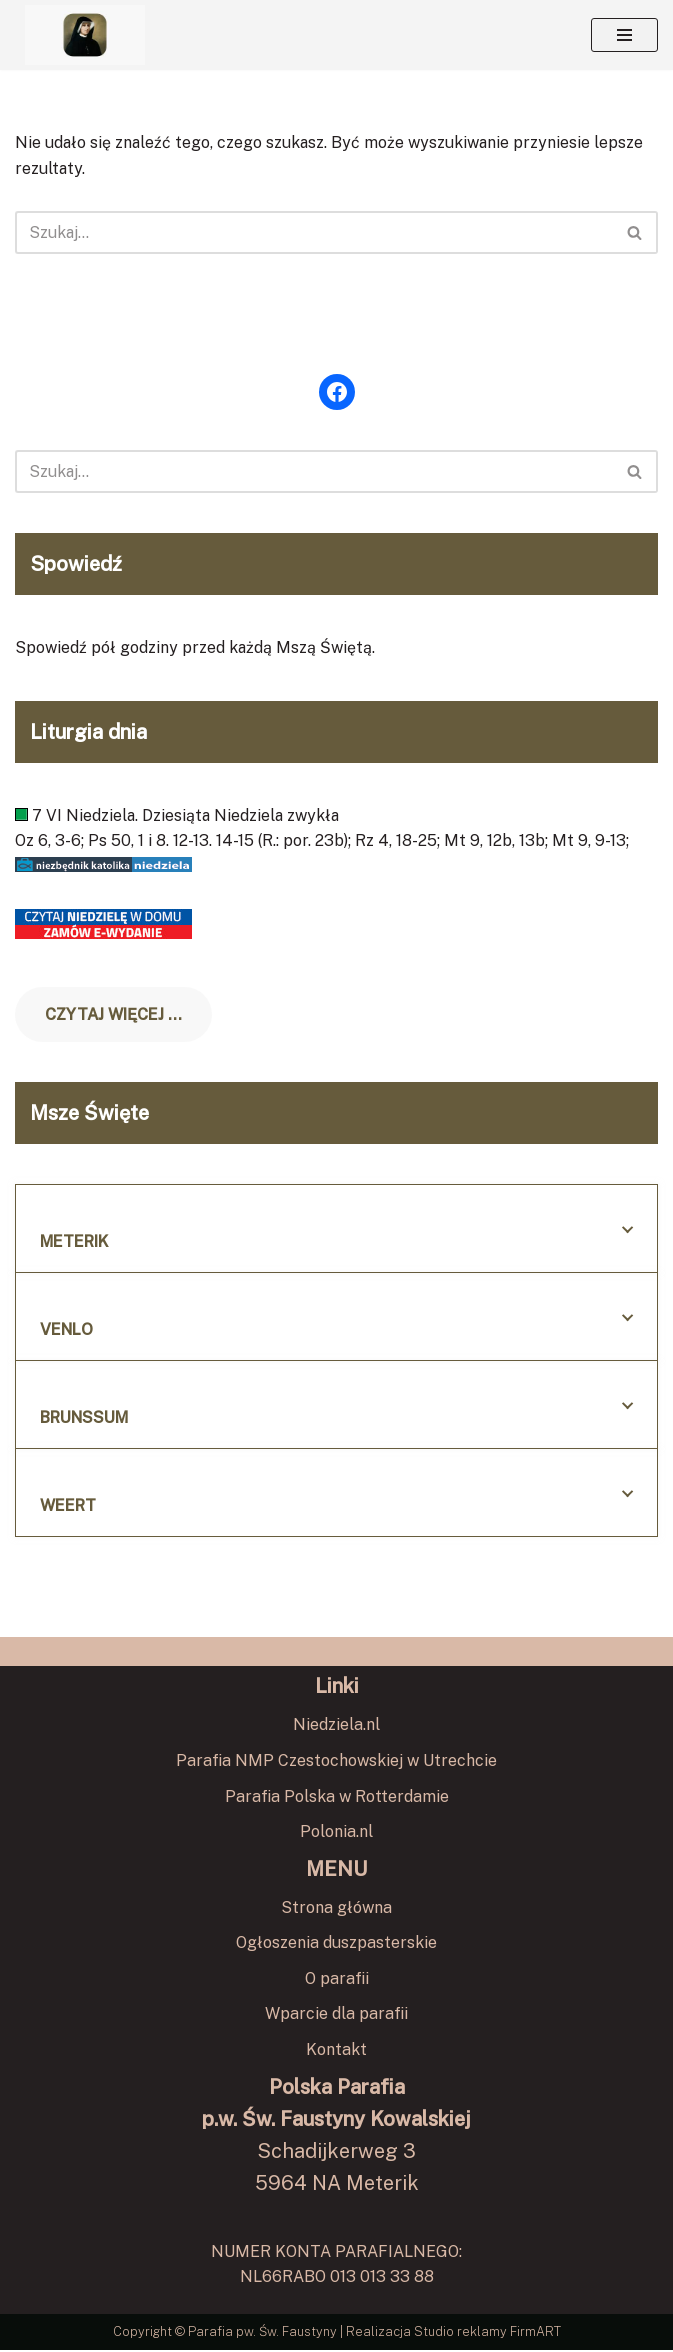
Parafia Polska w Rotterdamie (337, 1797)
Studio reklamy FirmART (487, 2333)
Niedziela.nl (336, 1726)
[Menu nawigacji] (624, 35)
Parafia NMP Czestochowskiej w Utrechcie (336, 1762)
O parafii (337, 1980)
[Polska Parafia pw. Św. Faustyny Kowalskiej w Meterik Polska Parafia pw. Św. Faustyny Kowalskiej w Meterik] (85, 35)
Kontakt (336, 2051)
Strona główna (336, 1908)
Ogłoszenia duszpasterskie (336, 1944)
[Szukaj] (314, 232)
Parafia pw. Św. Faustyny (263, 2333)
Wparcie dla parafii (336, 2015)
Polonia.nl (336, 1833)
